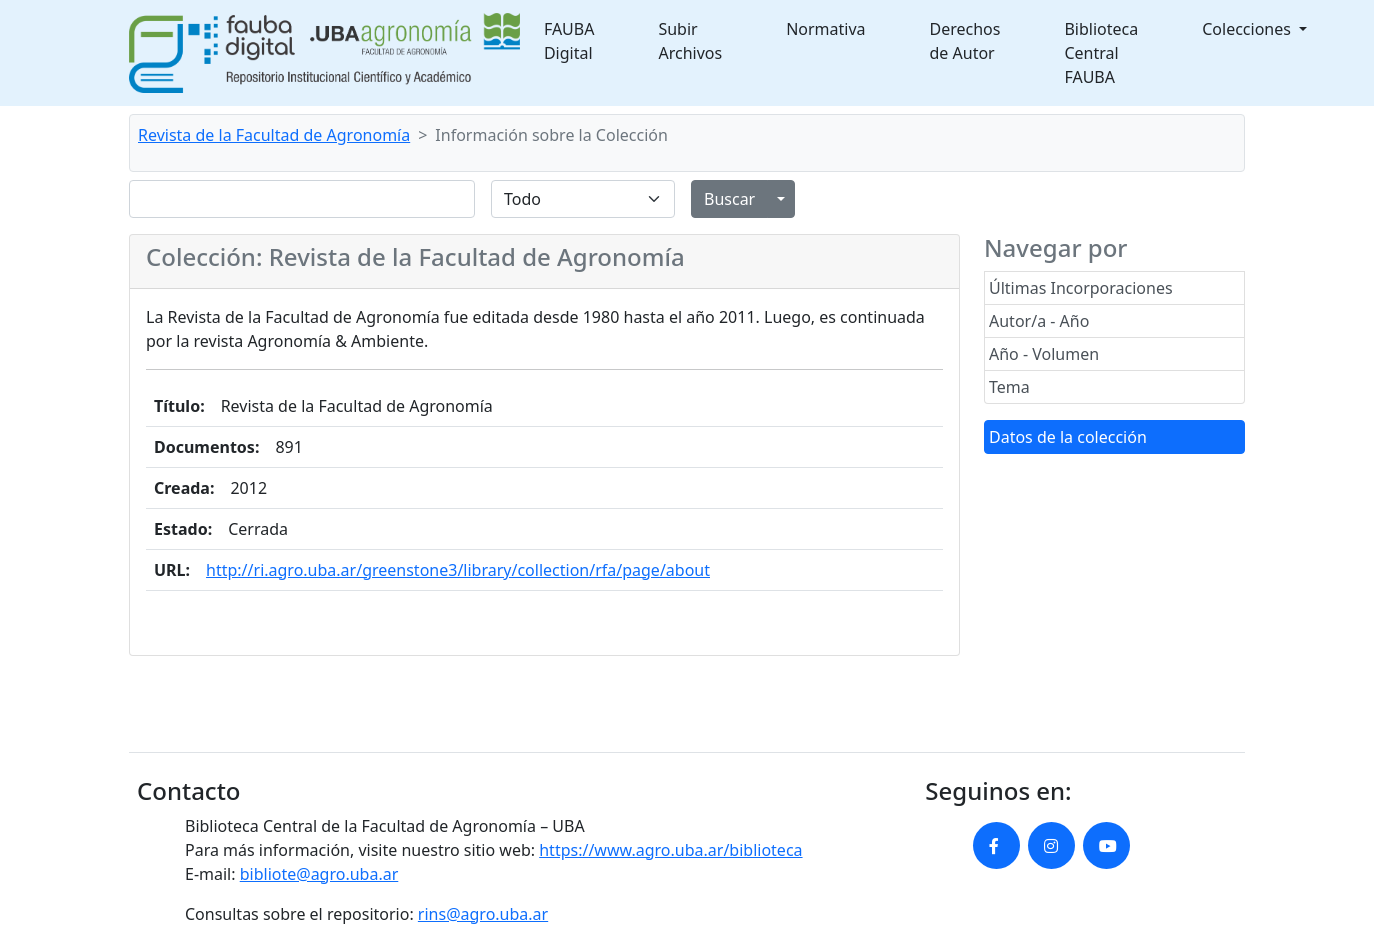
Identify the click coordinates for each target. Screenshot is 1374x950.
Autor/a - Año (1039, 321)
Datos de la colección (1068, 437)
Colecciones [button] (1248, 29)
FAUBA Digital (569, 41)
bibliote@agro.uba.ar (319, 874)
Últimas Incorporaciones (1081, 288)
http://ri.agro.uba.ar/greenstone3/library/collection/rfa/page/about (458, 570)
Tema (1009, 387)
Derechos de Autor (965, 41)
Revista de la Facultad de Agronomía (274, 135)
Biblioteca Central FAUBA (1101, 53)
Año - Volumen (1044, 354)
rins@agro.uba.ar (483, 914)
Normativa (825, 29)
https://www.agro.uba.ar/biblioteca (670, 850)
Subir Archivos (690, 41)
